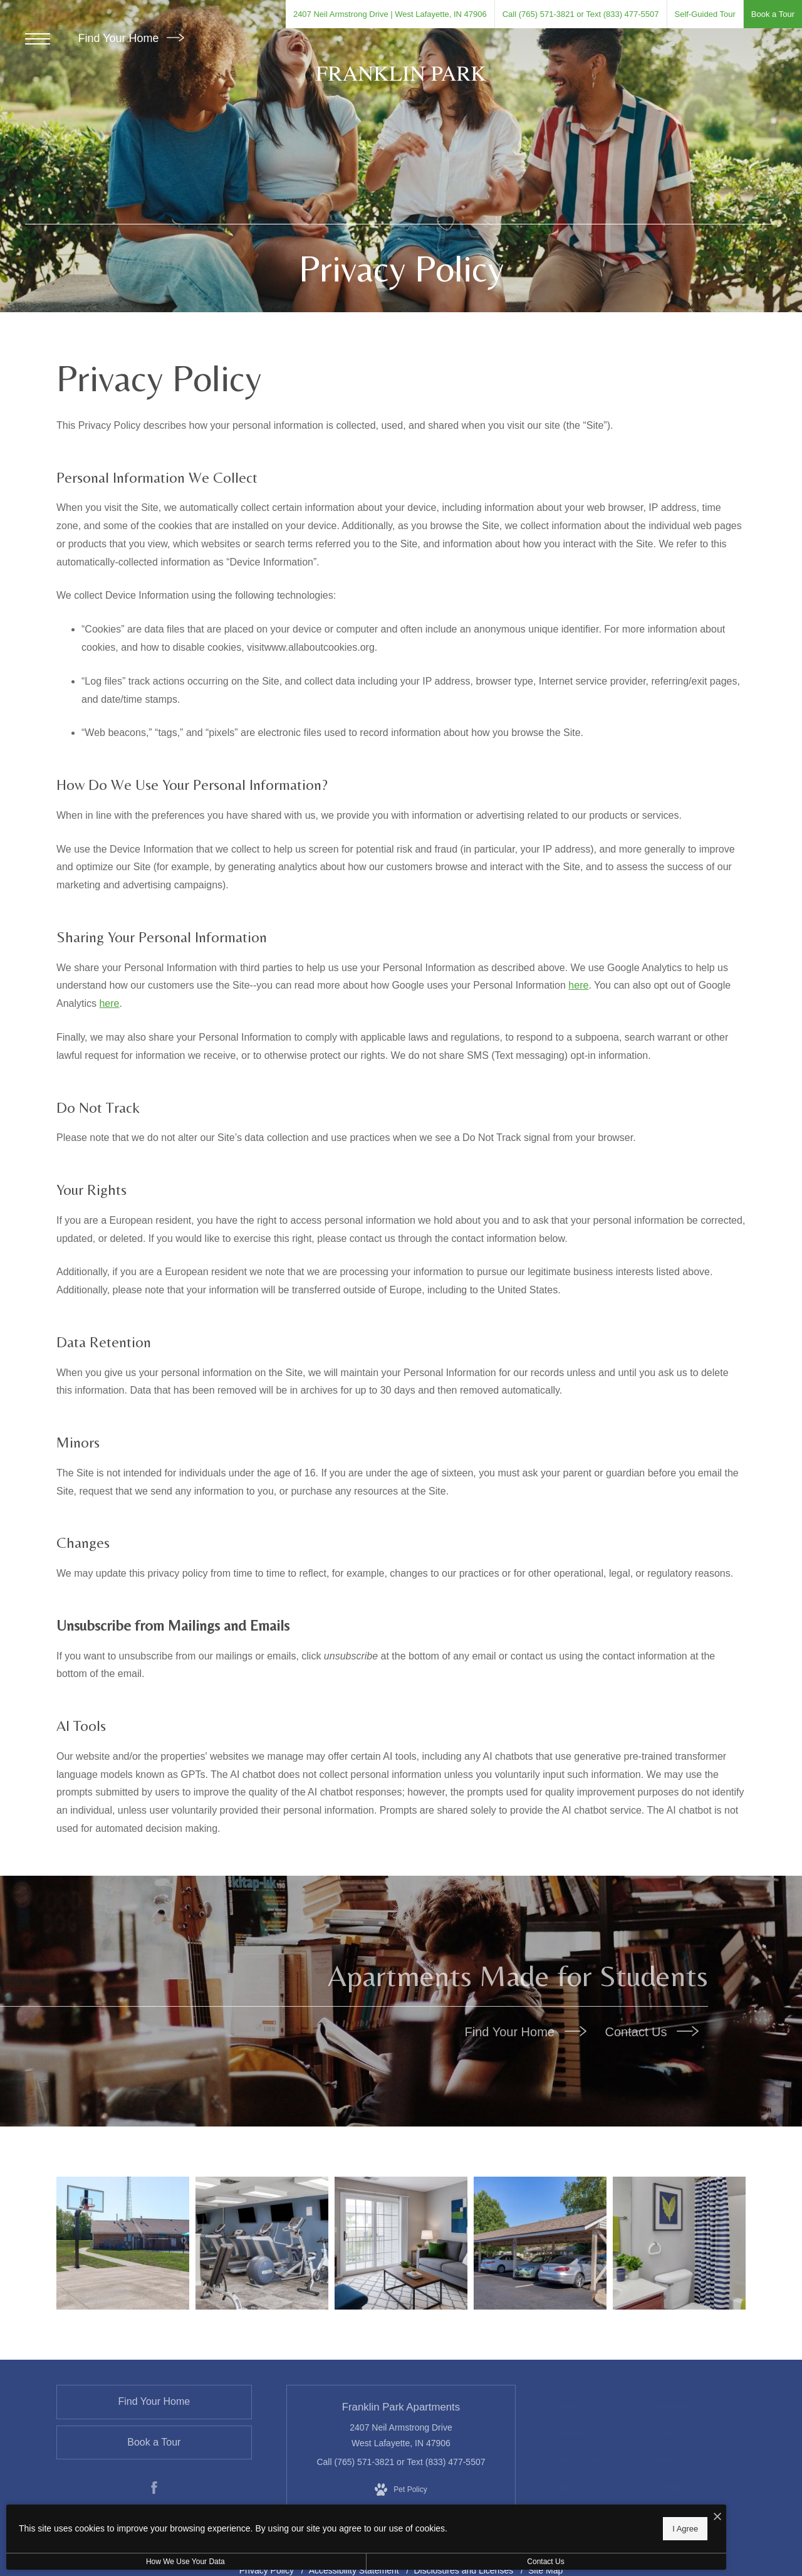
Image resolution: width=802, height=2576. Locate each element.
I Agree (404, 2526)
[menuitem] (597, 2411)
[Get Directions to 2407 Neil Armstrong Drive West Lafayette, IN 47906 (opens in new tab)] (390, 14)
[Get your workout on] (125, 2245)
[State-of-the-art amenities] (263, 2245)
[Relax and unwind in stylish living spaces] (401, 2245)
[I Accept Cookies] (436, 2514)
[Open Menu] (37, 39)
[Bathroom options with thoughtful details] (677, 2245)
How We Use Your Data (115, 2561)
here (578, 985)
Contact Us (652, 2032)
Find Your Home (131, 38)
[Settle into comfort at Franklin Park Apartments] (539, 2245)
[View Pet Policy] (401, 2494)
